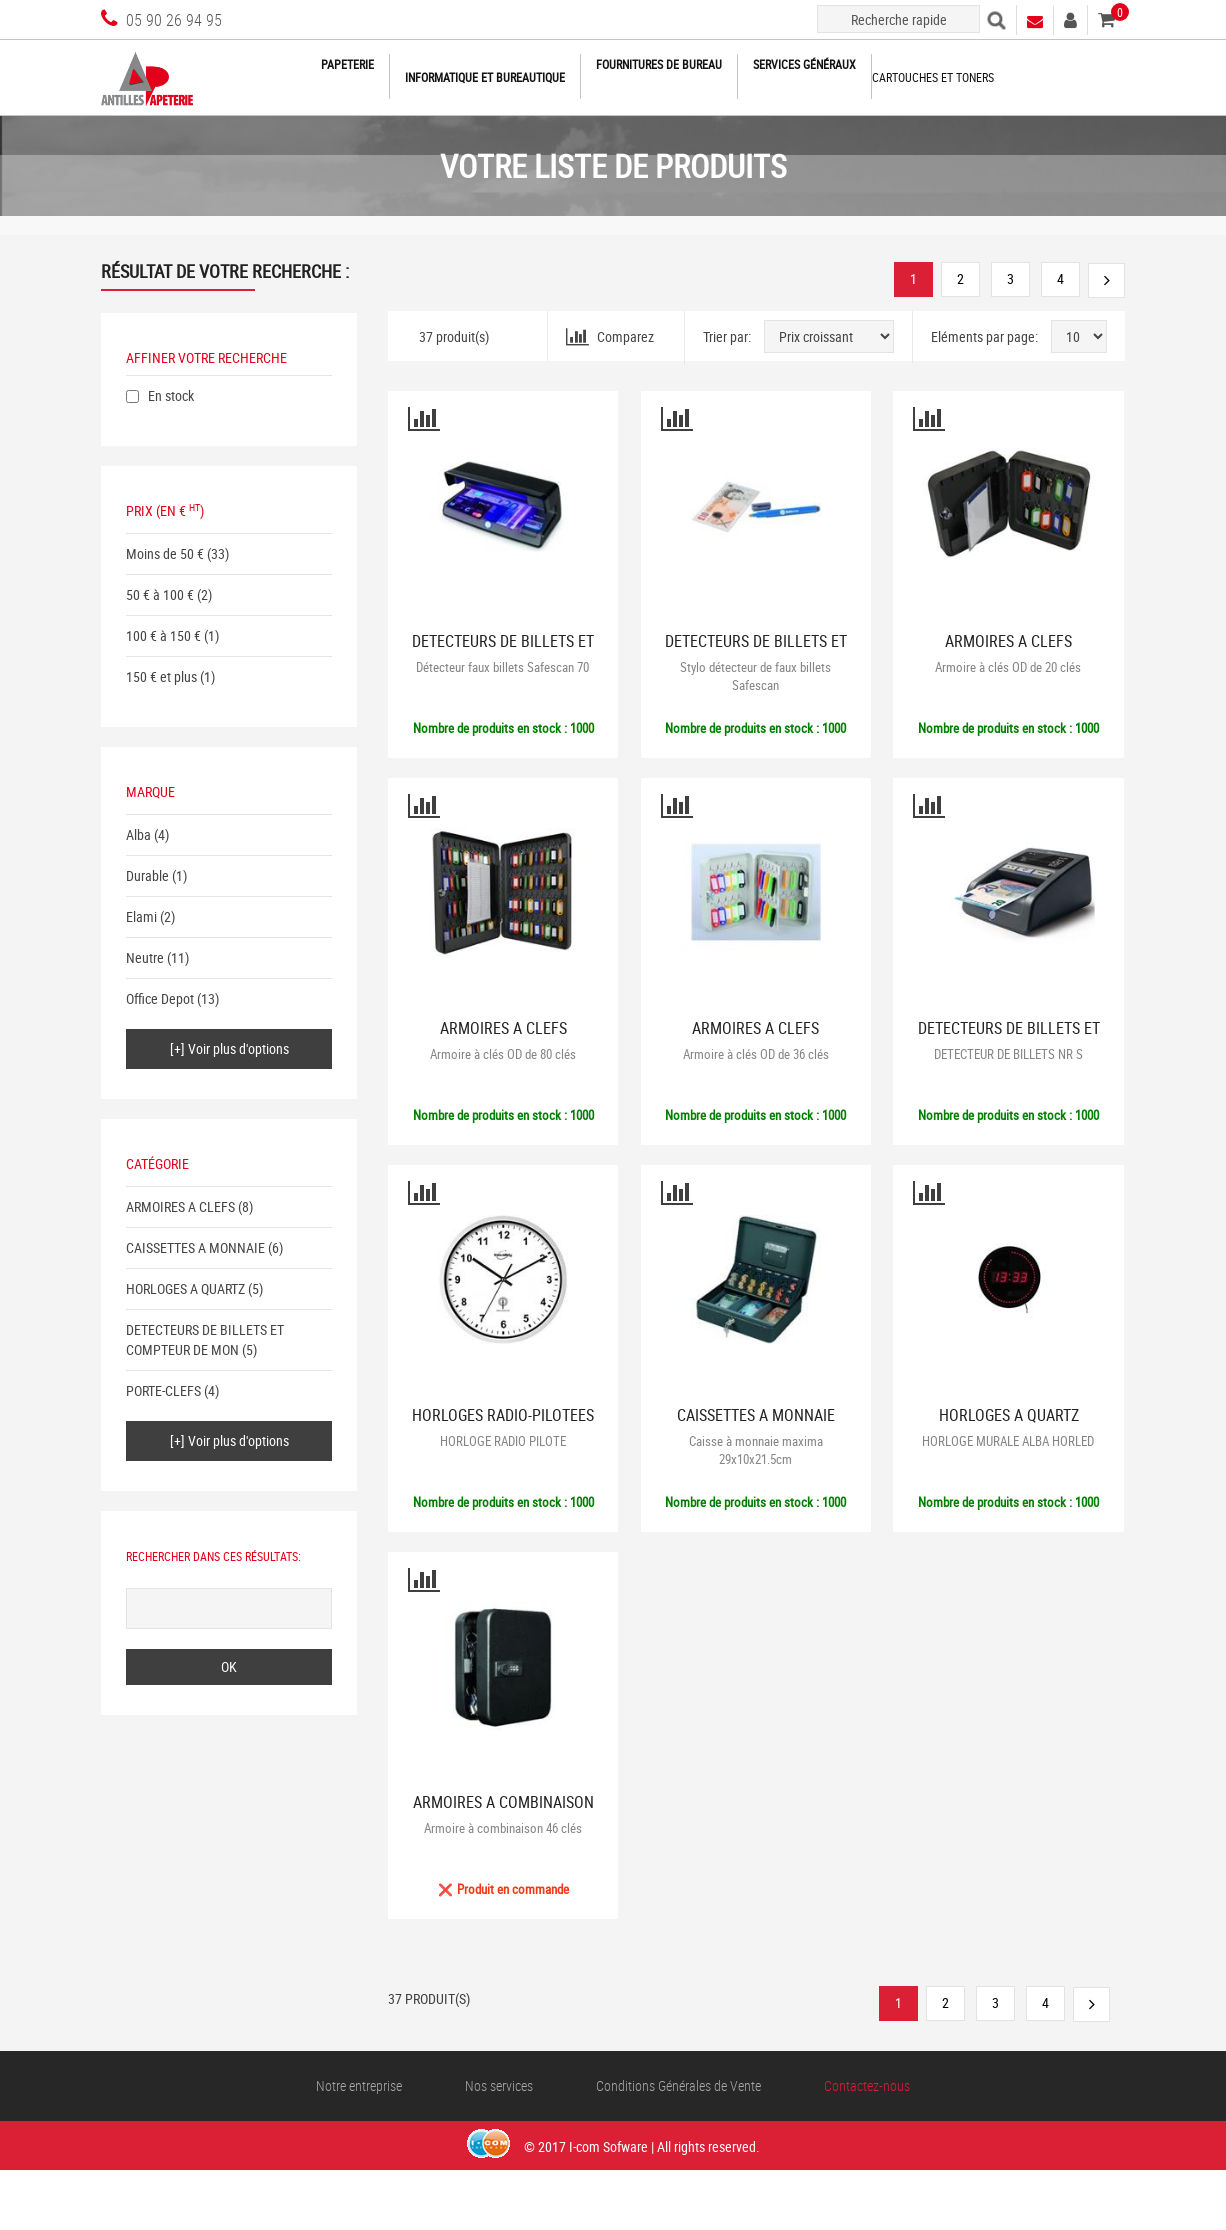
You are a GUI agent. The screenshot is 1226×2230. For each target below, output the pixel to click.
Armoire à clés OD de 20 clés (1008, 667)
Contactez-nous (867, 2085)
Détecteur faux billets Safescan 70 (502, 667)
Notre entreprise (359, 2085)
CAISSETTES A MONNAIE (195, 1247)
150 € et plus (161, 676)
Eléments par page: (984, 336)
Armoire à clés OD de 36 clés (756, 1054)
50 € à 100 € (160, 594)
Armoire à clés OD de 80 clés (503, 1054)
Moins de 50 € (165, 553)
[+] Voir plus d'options (229, 1048)
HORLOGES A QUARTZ (185, 1288)
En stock (171, 395)
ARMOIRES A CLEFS (180, 1206)
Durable (147, 875)
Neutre (145, 957)
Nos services (499, 2085)
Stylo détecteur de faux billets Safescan (755, 676)
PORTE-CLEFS (163, 1390)
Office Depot (160, 998)
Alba (138, 834)
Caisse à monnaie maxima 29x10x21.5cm (756, 1450)
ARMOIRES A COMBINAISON (503, 1802)
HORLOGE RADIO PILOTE (503, 1441)
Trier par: (727, 336)
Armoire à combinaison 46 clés (503, 1828)
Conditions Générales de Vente (678, 2085)
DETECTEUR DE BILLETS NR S (1008, 1054)
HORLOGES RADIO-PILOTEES (503, 1415)
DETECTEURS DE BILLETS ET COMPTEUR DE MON (205, 1339)
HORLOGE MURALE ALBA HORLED (1008, 1441)
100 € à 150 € (163, 635)
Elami (141, 916)
